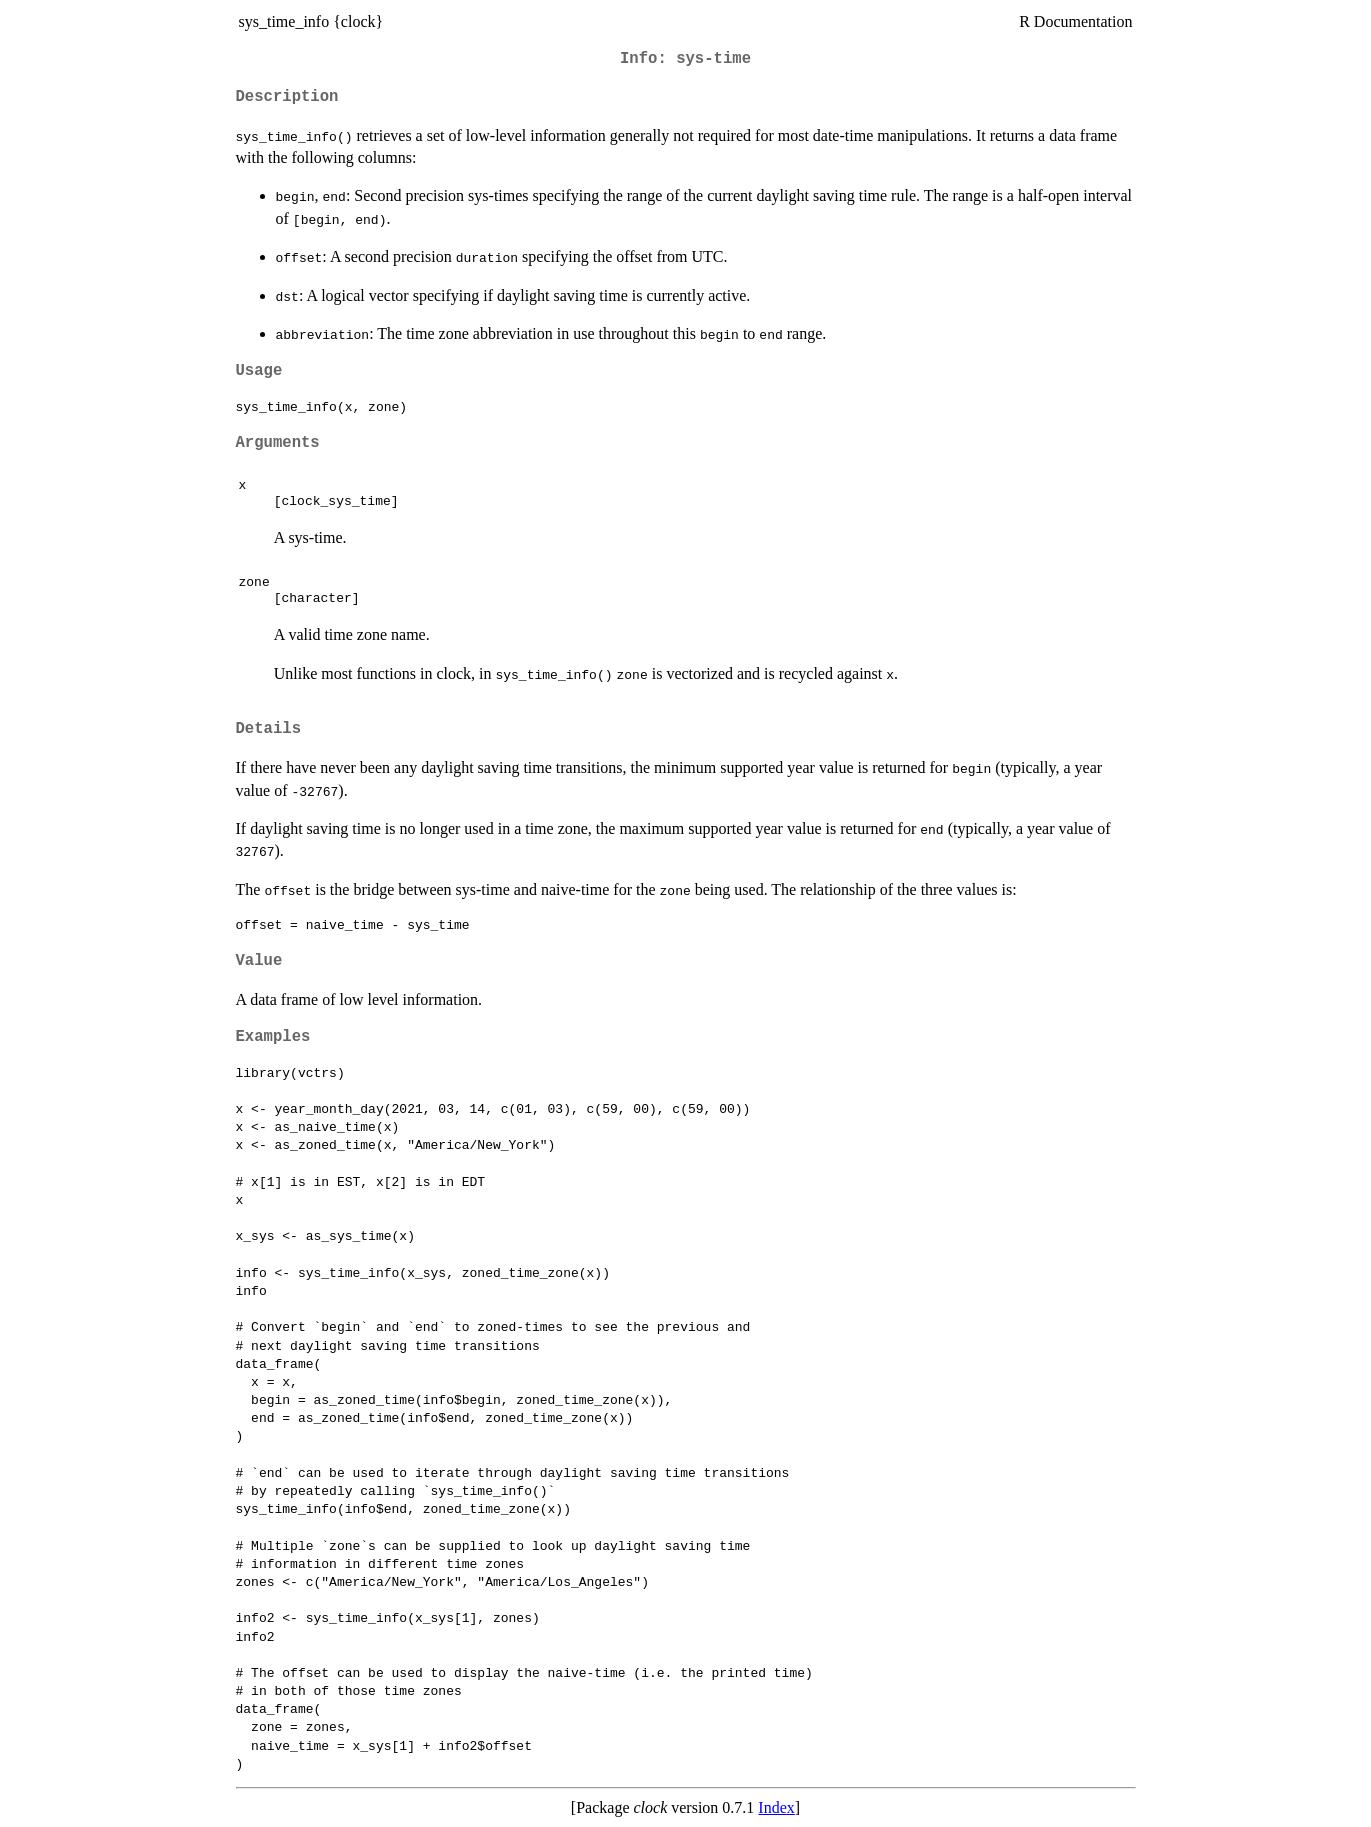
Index (776, 1807)
